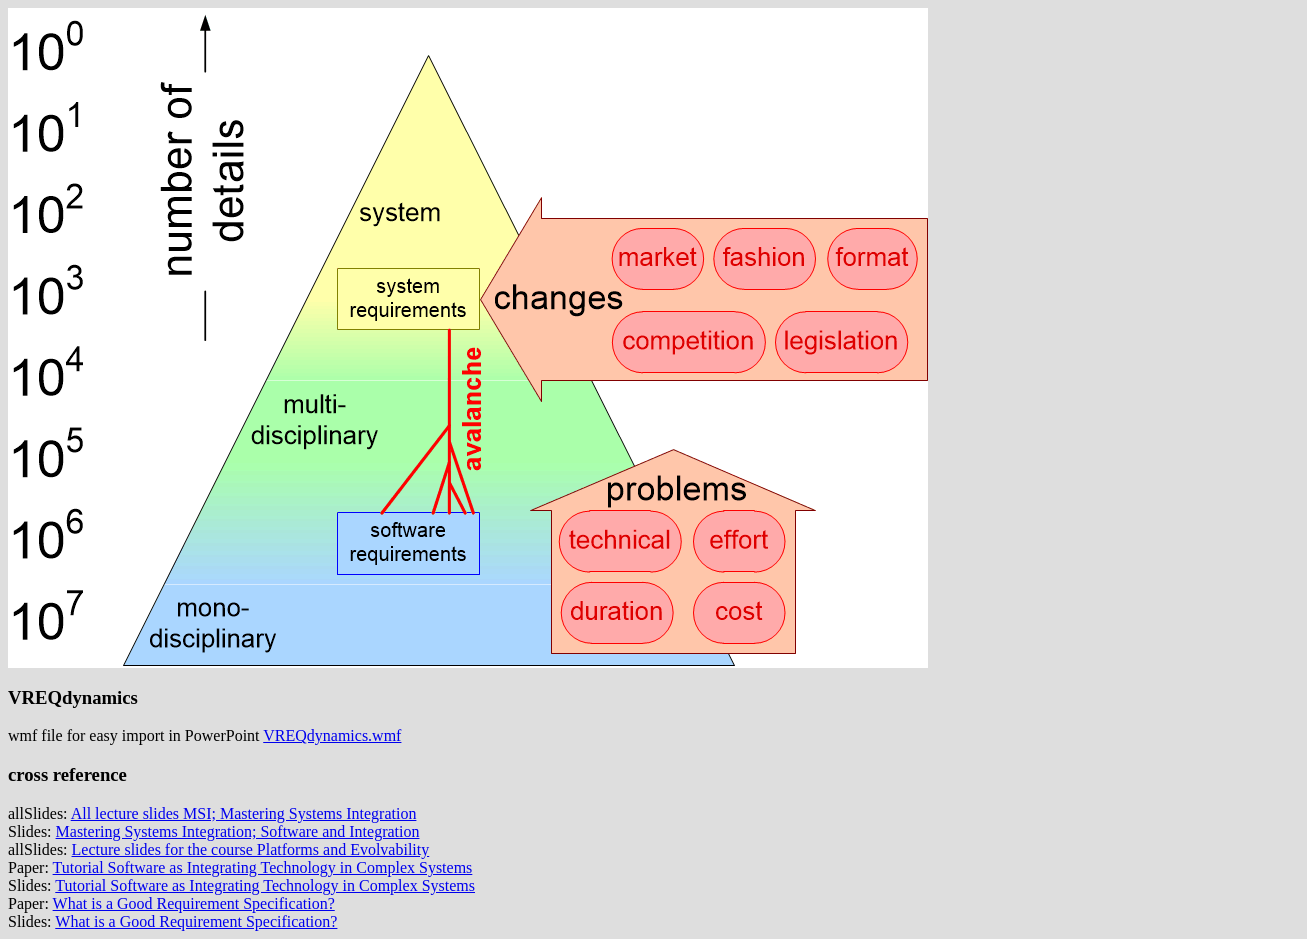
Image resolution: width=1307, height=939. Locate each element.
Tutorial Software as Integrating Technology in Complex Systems (263, 867)
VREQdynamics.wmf (332, 735)
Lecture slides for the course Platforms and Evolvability (251, 849)
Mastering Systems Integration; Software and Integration (238, 831)
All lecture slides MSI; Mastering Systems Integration (244, 813)
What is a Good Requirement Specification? (194, 903)
